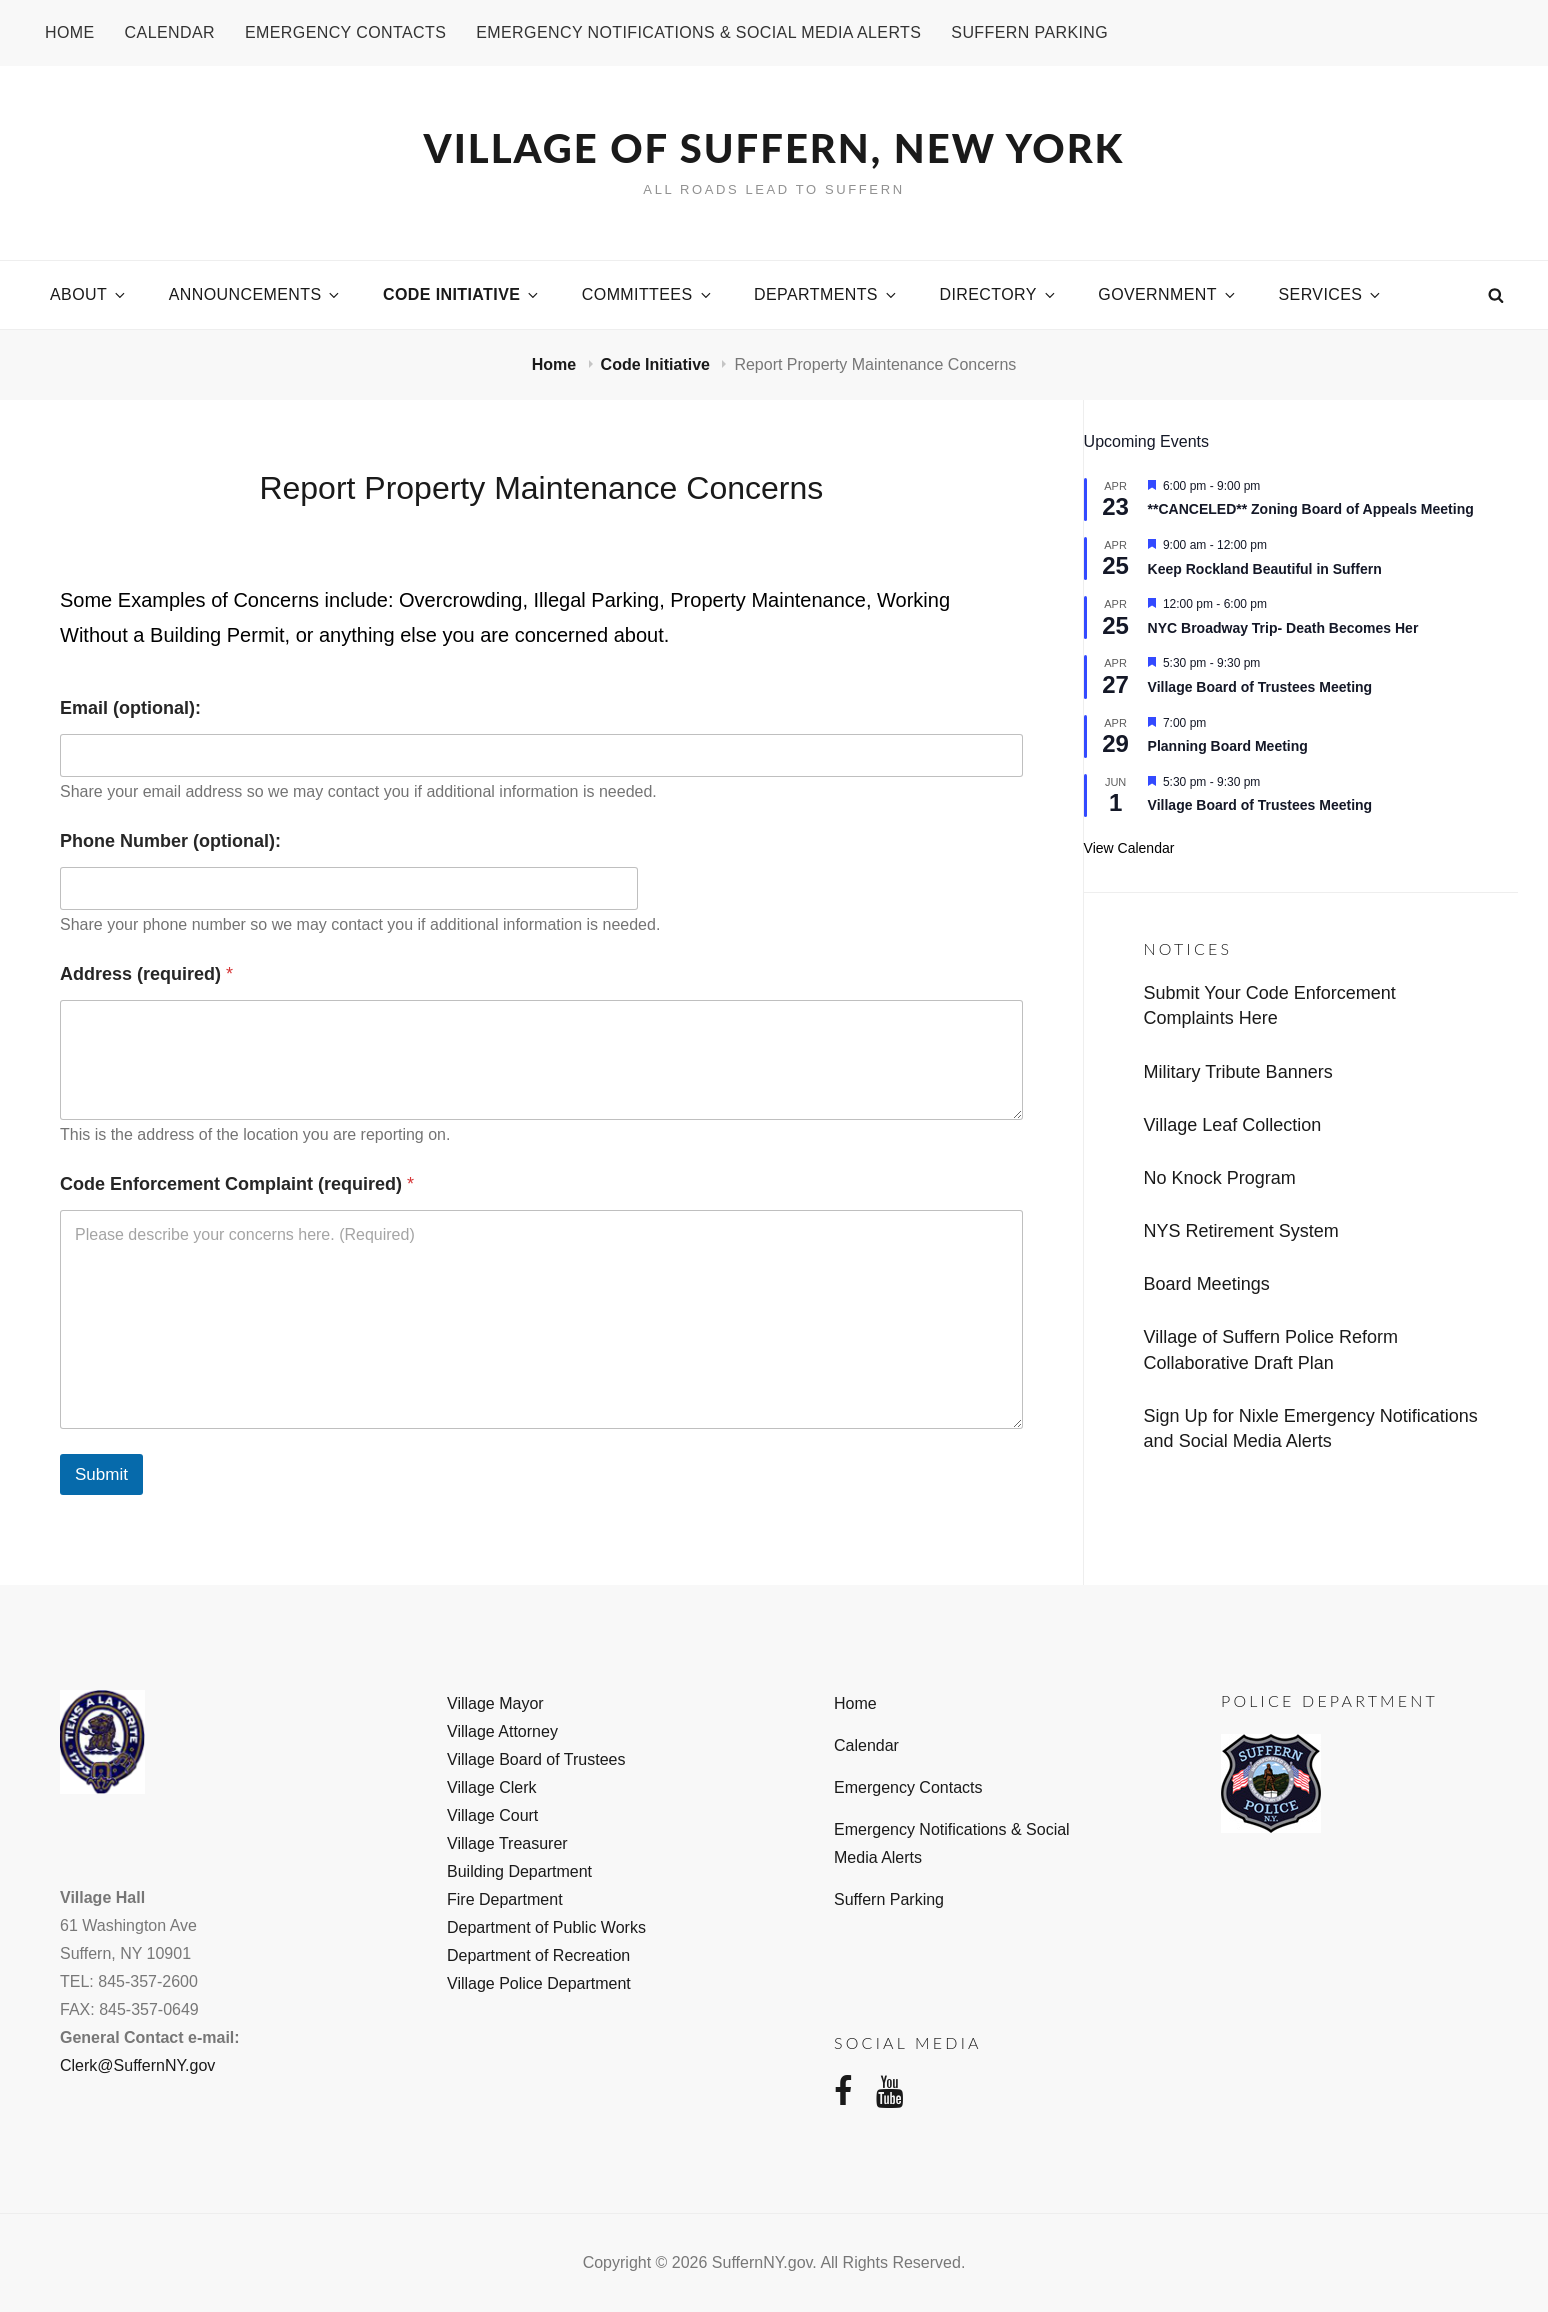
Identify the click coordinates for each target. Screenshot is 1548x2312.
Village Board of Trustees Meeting (1260, 687)
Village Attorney (502, 1731)
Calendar (170, 32)
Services (1331, 294)
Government (1168, 294)
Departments (826, 294)
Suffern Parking (1029, 32)
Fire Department (505, 1899)
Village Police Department (539, 1983)
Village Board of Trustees (536, 1759)
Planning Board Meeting (1228, 746)
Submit (101, 1474)
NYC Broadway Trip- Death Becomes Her (1283, 628)
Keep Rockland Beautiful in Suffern (1265, 569)
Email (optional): (130, 708)
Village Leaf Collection (1233, 1125)
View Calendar (1129, 848)
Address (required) (146, 974)
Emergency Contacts (345, 32)
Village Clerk (492, 1787)
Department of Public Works (546, 1927)
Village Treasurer (507, 1843)
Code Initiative (462, 294)
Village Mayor (495, 1703)
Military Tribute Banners (1238, 1072)
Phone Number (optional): (170, 841)
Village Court (492, 1815)
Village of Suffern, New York (774, 148)
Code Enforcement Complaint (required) (237, 1184)
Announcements (256, 294)
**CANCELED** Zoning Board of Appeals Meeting (1311, 509)
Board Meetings (1207, 1284)
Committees (648, 294)
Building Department (519, 1871)
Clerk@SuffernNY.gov (137, 2065)
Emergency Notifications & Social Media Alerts (698, 32)
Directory (998, 294)
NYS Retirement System (1241, 1231)
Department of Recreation (538, 1955)
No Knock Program (1220, 1178)
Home (70, 32)
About (89, 294)
